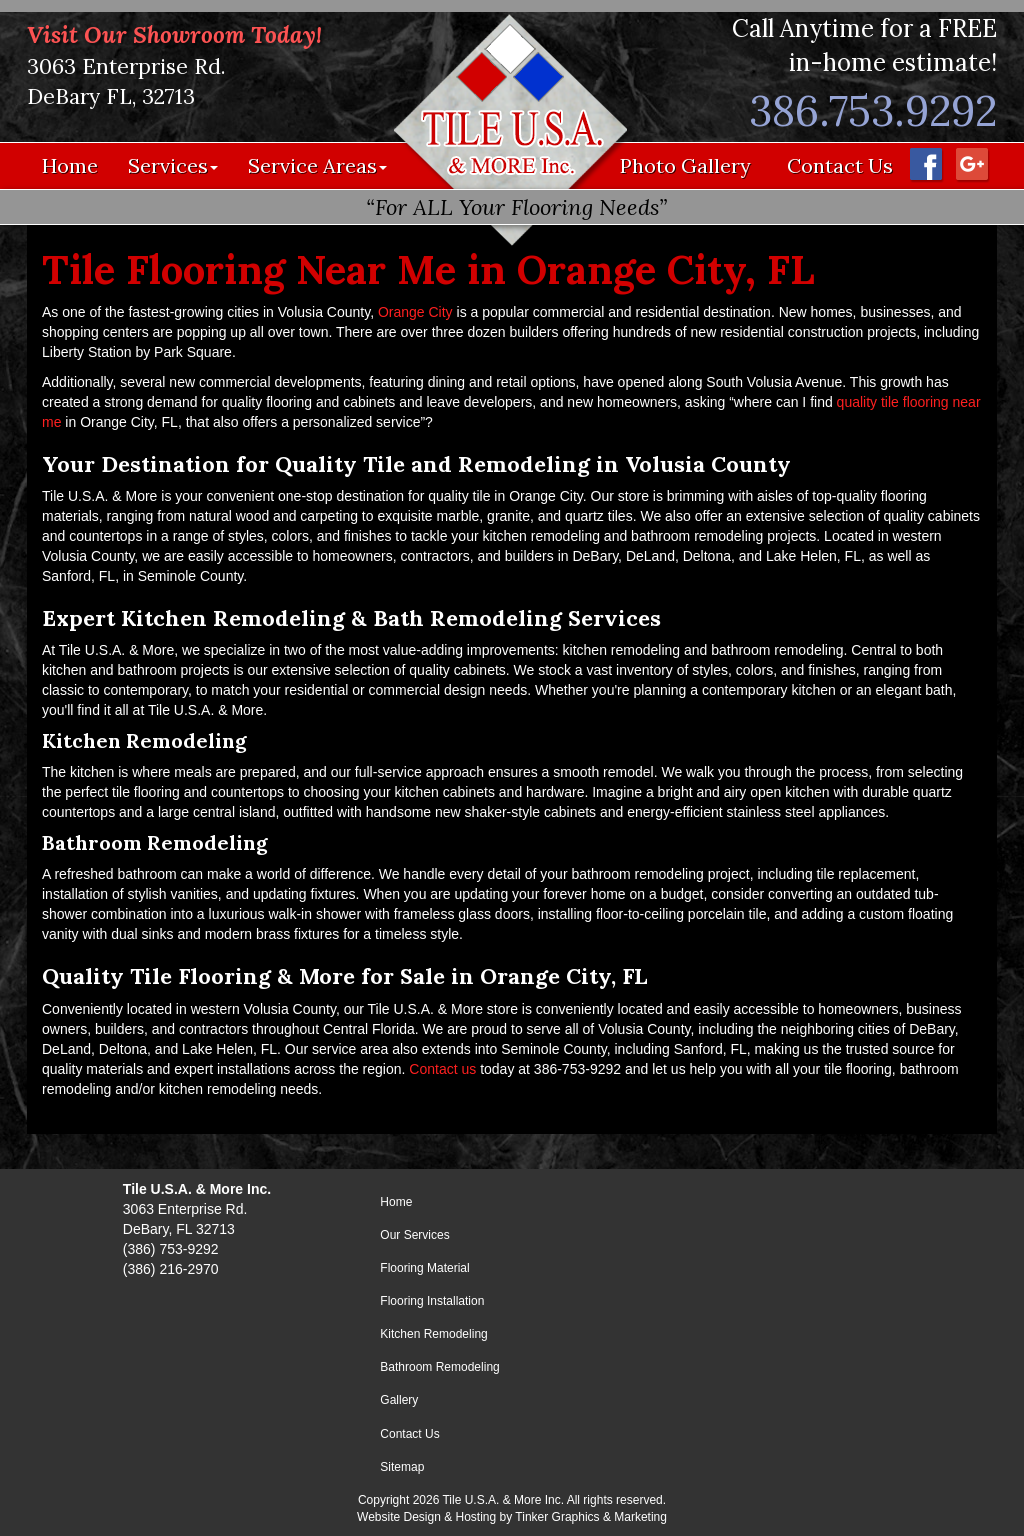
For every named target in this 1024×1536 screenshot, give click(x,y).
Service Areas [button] (317, 165)
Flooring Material (424, 1268)
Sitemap (402, 1467)
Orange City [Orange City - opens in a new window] (415, 312)
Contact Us (840, 165)
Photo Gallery (685, 165)
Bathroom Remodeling (439, 1367)
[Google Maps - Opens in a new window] (971, 163)
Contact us (442, 1069)
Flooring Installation (432, 1301)
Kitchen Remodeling (433, 1334)
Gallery (399, 1400)
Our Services (414, 1235)
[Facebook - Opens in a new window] (925, 163)
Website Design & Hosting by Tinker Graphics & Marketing (512, 1517)
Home (70, 165)
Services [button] (173, 165)
